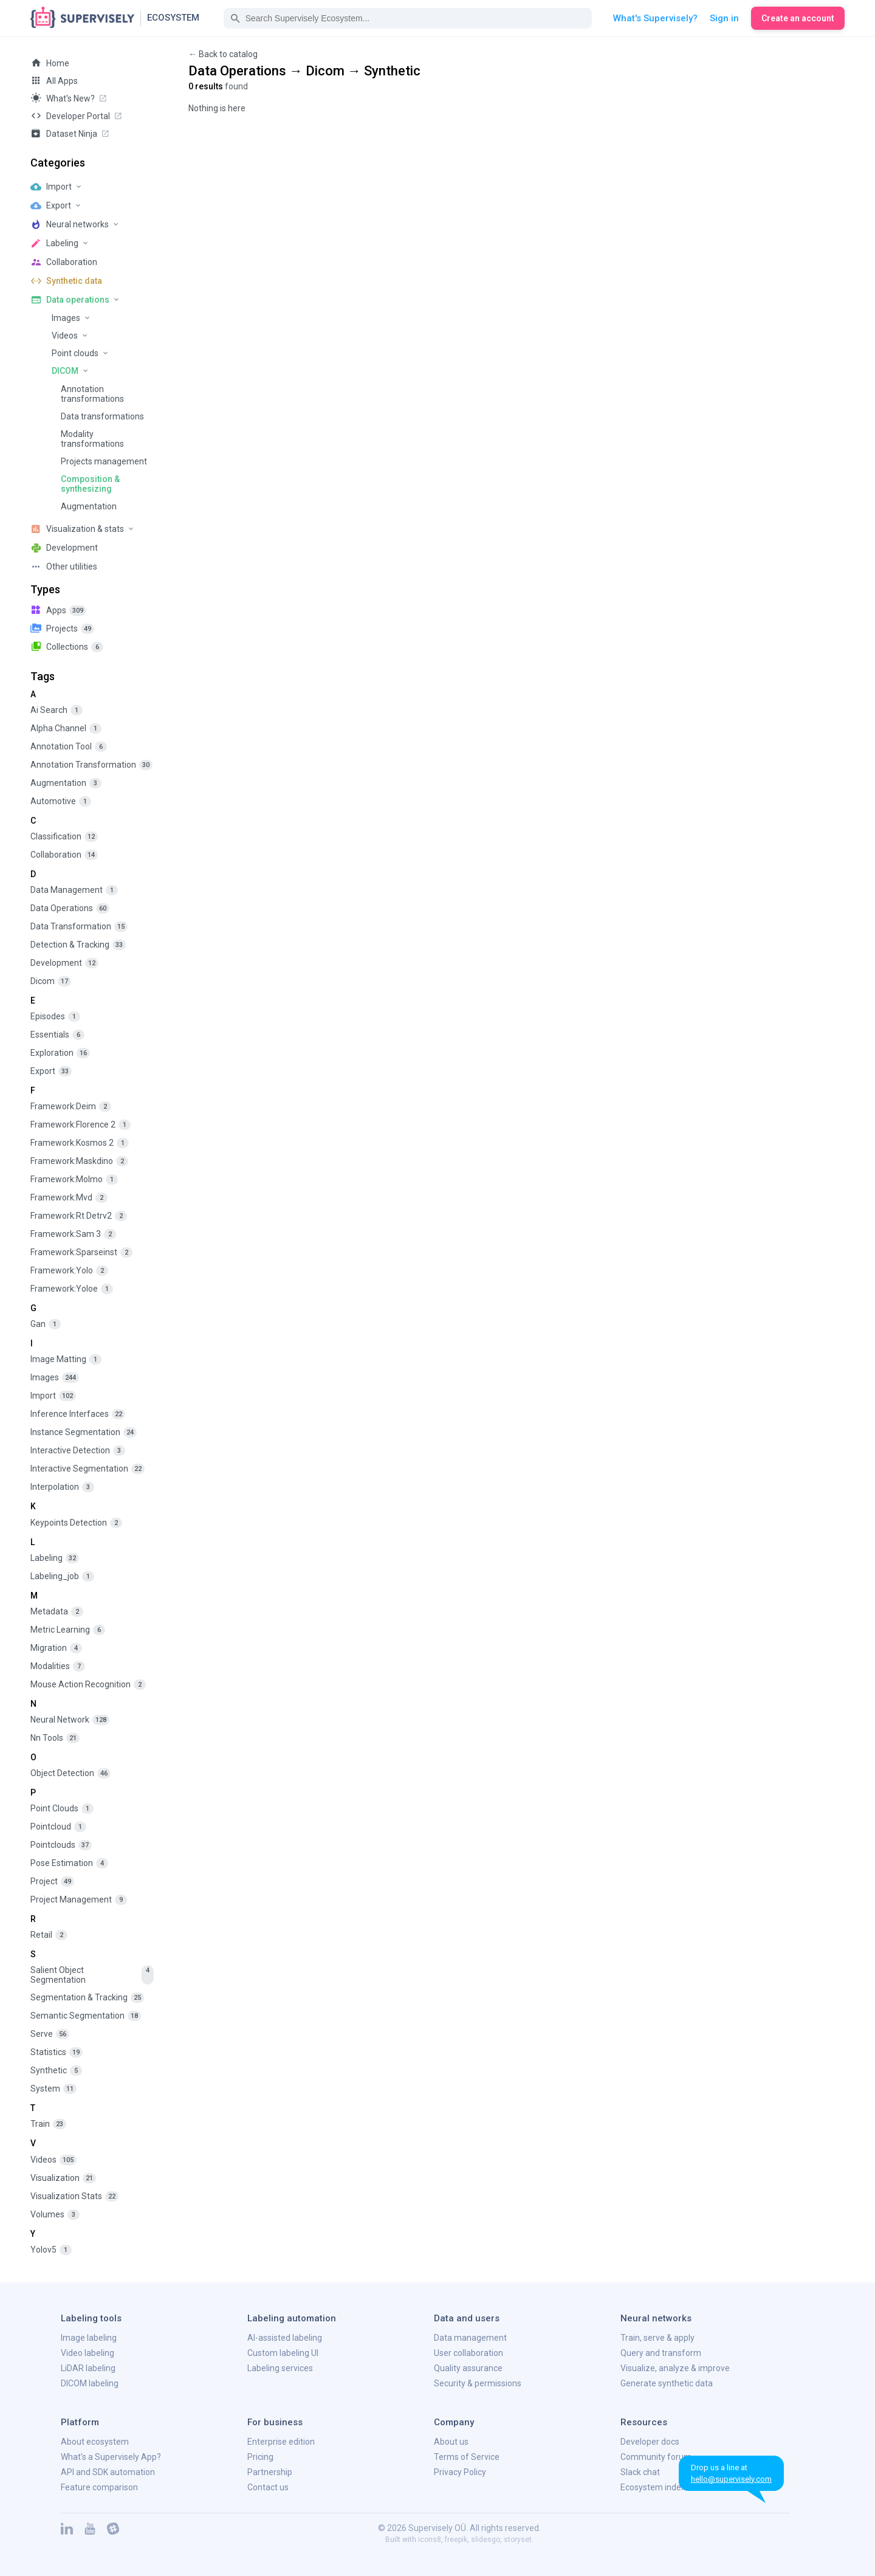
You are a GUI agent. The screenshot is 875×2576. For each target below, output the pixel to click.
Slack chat (640, 2472)
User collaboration (468, 2353)
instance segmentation (83, 1432)
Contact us (268, 2487)
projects (62, 628)
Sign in (724, 18)
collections (66, 646)
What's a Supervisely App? (111, 2457)
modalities (57, 1666)
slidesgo (485, 2539)
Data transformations (102, 416)
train (48, 2124)
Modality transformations (92, 439)
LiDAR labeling (88, 2368)
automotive (60, 801)
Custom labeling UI (282, 2353)
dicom (50, 981)
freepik (456, 2539)
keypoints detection (76, 1523)
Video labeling (87, 2353)
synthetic (56, 2070)
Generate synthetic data (666, 2383)
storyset (518, 2539)
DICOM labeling (89, 2383)
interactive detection (77, 1450)
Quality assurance (468, 2368)
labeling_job (62, 1576)
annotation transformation (91, 765)
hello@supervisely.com (731, 2479)
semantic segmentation (85, 2016)
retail (48, 1935)
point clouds (62, 1808)
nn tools (55, 1738)
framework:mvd (69, 1198)
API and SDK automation (108, 2472)
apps (58, 610)
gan (45, 1324)
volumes (55, 2214)
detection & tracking (78, 945)
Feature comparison (99, 2487)
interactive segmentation (87, 1469)
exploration (60, 1053)
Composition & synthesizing (90, 484)
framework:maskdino (79, 1161)
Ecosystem (173, 17)
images (54, 1377)
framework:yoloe (71, 1289)
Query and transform (660, 2353)
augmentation (65, 783)
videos (53, 2160)
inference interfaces (77, 1414)
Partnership (269, 2472)
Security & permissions (477, 2383)
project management (78, 1900)
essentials (57, 1035)
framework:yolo (69, 1271)
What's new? (69, 97)
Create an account (797, 18)
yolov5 (51, 2250)
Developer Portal (76, 115)
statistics (56, 2052)
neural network (69, 1720)
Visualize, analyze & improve (675, 2368)
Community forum (655, 2457)
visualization (63, 2178)
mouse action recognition (88, 1684)
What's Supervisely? (655, 18)
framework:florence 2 (80, 1125)
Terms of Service (466, 2457)
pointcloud (58, 1827)
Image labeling (89, 2338)
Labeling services (280, 2368)
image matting (65, 1359)
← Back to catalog (223, 54)
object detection (70, 1773)
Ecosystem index (652, 2487)
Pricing (260, 2457)
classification (64, 837)
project (52, 1881)
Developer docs (649, 2442)
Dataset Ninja (70, 133)
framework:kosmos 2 (79, 1143)
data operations (69, 908)
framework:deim (70, 1106)
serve (49, 2034)
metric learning (67, 1630)
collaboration (64, 855)
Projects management (104, 461)
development (64, 963)
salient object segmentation (92, 1975)
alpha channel (65, 728)
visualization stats (74, 2196)
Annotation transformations (92, 394)
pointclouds (61, 1845)
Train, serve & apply (657, 2338)
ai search (56, 710)
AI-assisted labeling (284, 2338)
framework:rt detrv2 (78, 1216)
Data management (470, 2338)
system (53, 2089)
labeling (54, 1558)
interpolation (62, 1487)
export (51, 1071)
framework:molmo (74, 1179)
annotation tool (68, 747)
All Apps (54, 80)
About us (451, 2442)
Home (49, 62)
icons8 (429, 2539)
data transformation (79, 926)
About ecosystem (95, 2442)
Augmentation (89, 506)
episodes (55, 1016)
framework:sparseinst (81, 1252)
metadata (56, 1612)
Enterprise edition (281, 2442)
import (53, 1396)
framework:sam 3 (73, 1234)
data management (74, 890)
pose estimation (69, 1863)
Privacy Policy (460, 2472)
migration (56, 1648)
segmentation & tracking (87, 1997)
